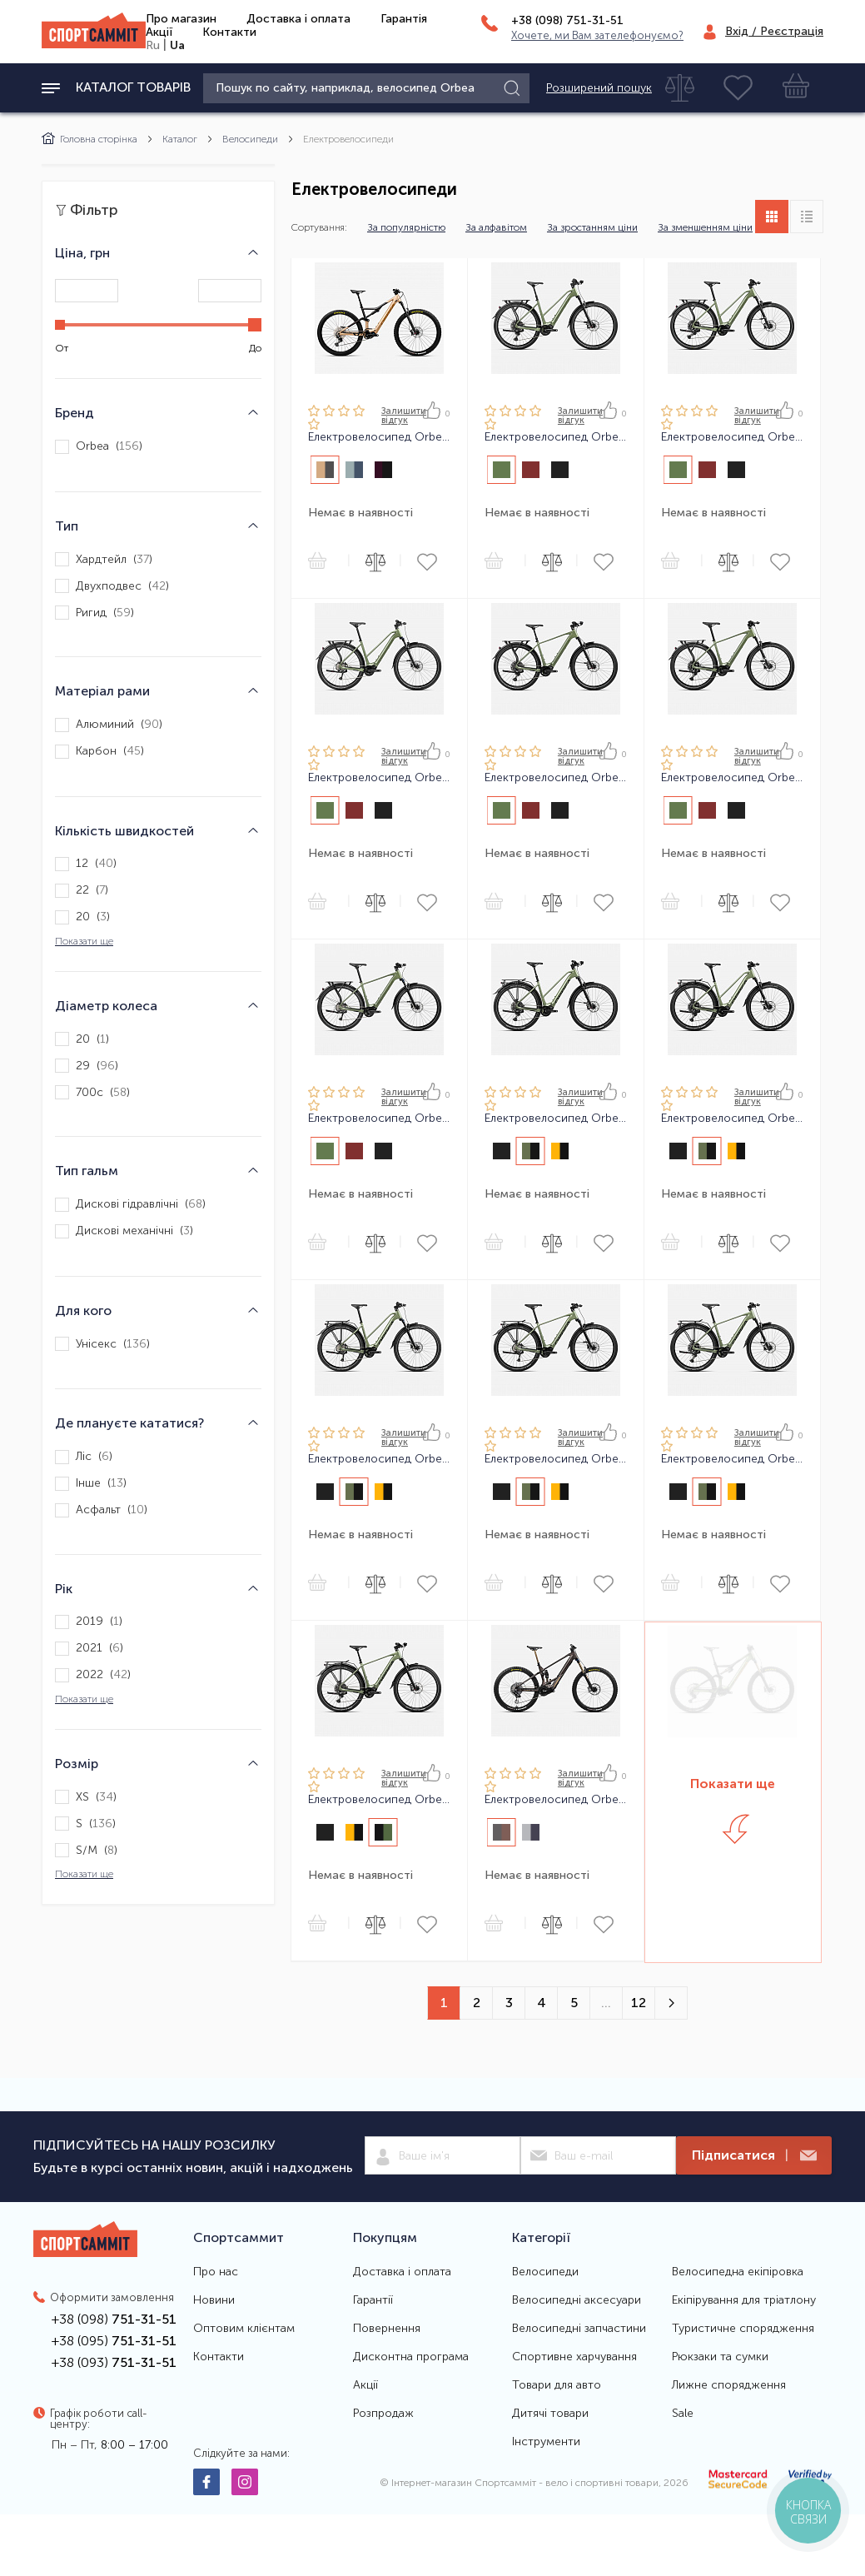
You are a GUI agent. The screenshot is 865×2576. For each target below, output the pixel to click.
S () (85, 1823)
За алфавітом (496, 227)
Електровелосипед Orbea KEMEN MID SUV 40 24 (379, 1459)
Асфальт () (101, 1510)
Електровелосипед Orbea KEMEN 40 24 (379, 1118)
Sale (682, 2413)
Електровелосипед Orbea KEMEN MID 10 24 (556, 437)
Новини (214, 2300)
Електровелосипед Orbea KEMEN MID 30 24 (732, 437)
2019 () (88, 1622)
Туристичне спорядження (743, 2328)
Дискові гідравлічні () (130, 1205)
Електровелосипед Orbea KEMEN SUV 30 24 (732, 1459)
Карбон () (99, 752)
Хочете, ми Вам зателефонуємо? (597, 35)
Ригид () (94, 612)
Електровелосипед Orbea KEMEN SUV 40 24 (556, 1459)
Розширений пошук (599, 88)
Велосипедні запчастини (579, 2328)
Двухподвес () (112, 586)
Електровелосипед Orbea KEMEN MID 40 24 (379, 778)
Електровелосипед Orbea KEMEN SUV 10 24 (379, 1800)
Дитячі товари (550, 2413)
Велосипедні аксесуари (576, 2300)
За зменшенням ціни (705, 227)
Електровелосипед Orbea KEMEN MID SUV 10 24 (556, 1118)
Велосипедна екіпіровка (737, 2272)
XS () (86, 1797)
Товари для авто (556, 2385)
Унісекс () (102, 1344)
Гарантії (373, 2300)
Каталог (179, 139)
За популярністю (406, 227)
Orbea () (98, 447)
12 (638, 2002)
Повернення (386, 2328)
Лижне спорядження (729, 2385)
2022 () (93, 1675)
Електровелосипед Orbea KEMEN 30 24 (732, 778)
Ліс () (83, 1457)
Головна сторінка (89, 139)
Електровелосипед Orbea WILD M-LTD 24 (556, 1800)
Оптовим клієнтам (244, 2328)
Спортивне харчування (574, 2357)
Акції (159, 32)
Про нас (215, 2272)
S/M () (86, 1850)
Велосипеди (250, 139)
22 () (81, 891)
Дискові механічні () (124, 1231)
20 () (82, 917)
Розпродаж (383, 2413)
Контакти (229, 32)
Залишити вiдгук (403, 415)
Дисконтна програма (411, 2357)
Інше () (91, 1484)
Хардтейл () (103, 559)
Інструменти (546, 2442)
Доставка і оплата (298, 19)
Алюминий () (108, 725)
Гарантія (403, 19)
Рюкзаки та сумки (720, 2357)
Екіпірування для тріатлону (744, 2300)
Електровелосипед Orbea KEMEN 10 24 (556, 778)
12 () (86, 864)
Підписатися (754, 2156)
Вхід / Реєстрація (774, 31)
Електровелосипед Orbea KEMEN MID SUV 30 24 (732, 1118)
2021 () (89, 1649)
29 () (86, 1066)
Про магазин (181, 19)
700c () (92, 1092)
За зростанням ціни (592, 227)
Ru (153, 45)
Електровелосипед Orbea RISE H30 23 (379, 437)
